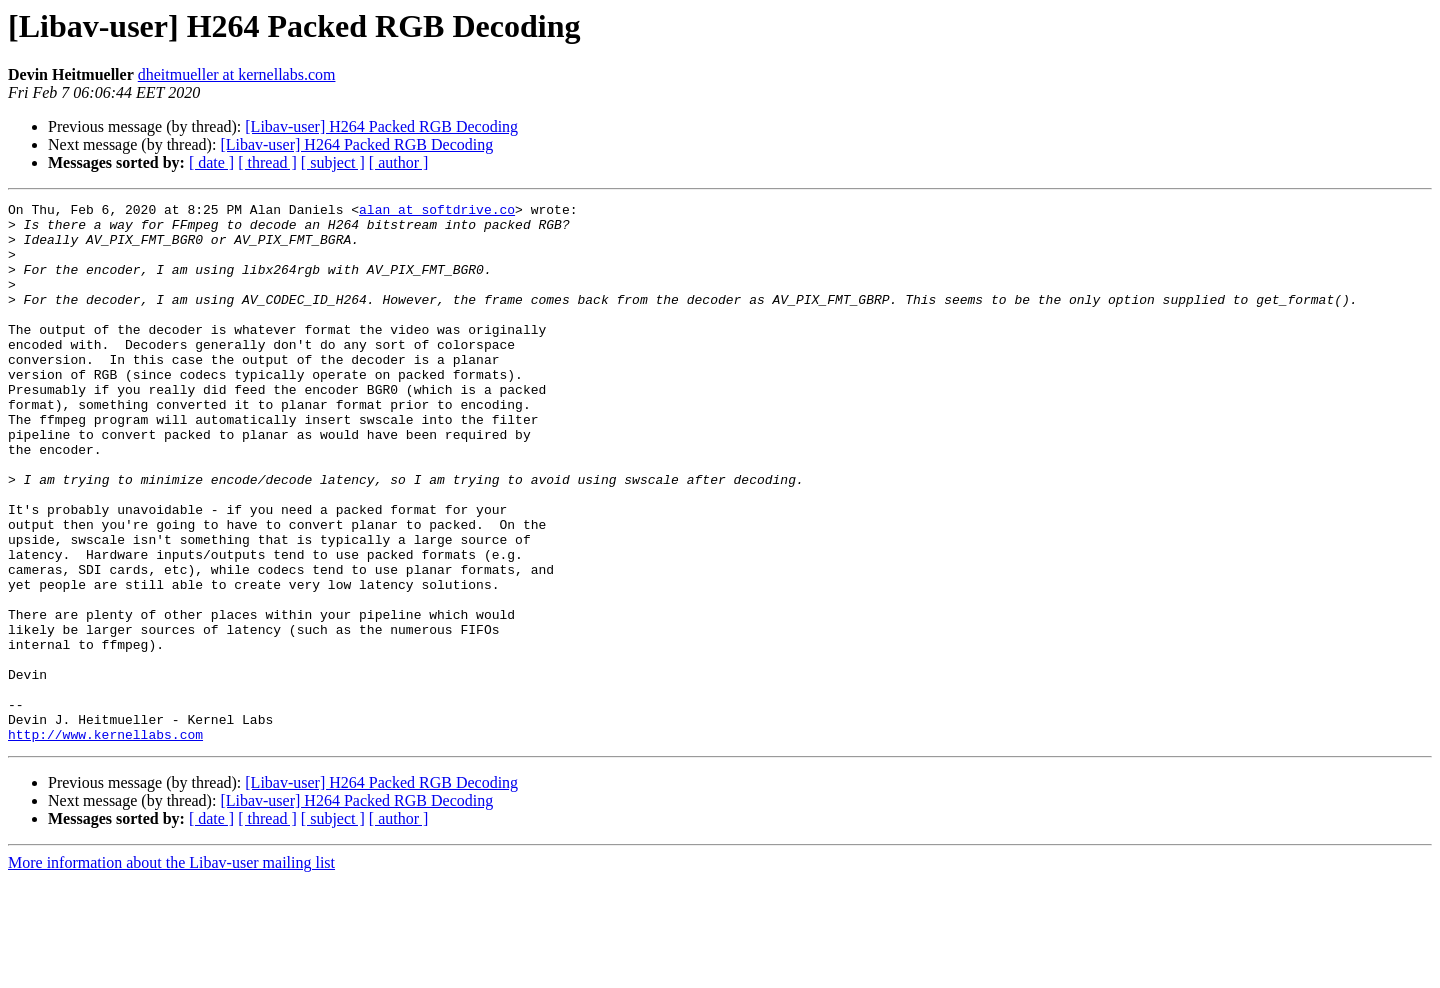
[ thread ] (267, 162)
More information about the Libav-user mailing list (171, 970)
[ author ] (399, 162)
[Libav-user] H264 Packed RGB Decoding (381, 126)
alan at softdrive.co (437, 212)
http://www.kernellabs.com (105, 842)
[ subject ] (333, 162)
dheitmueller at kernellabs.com (237, 74)
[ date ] (211, 162)
